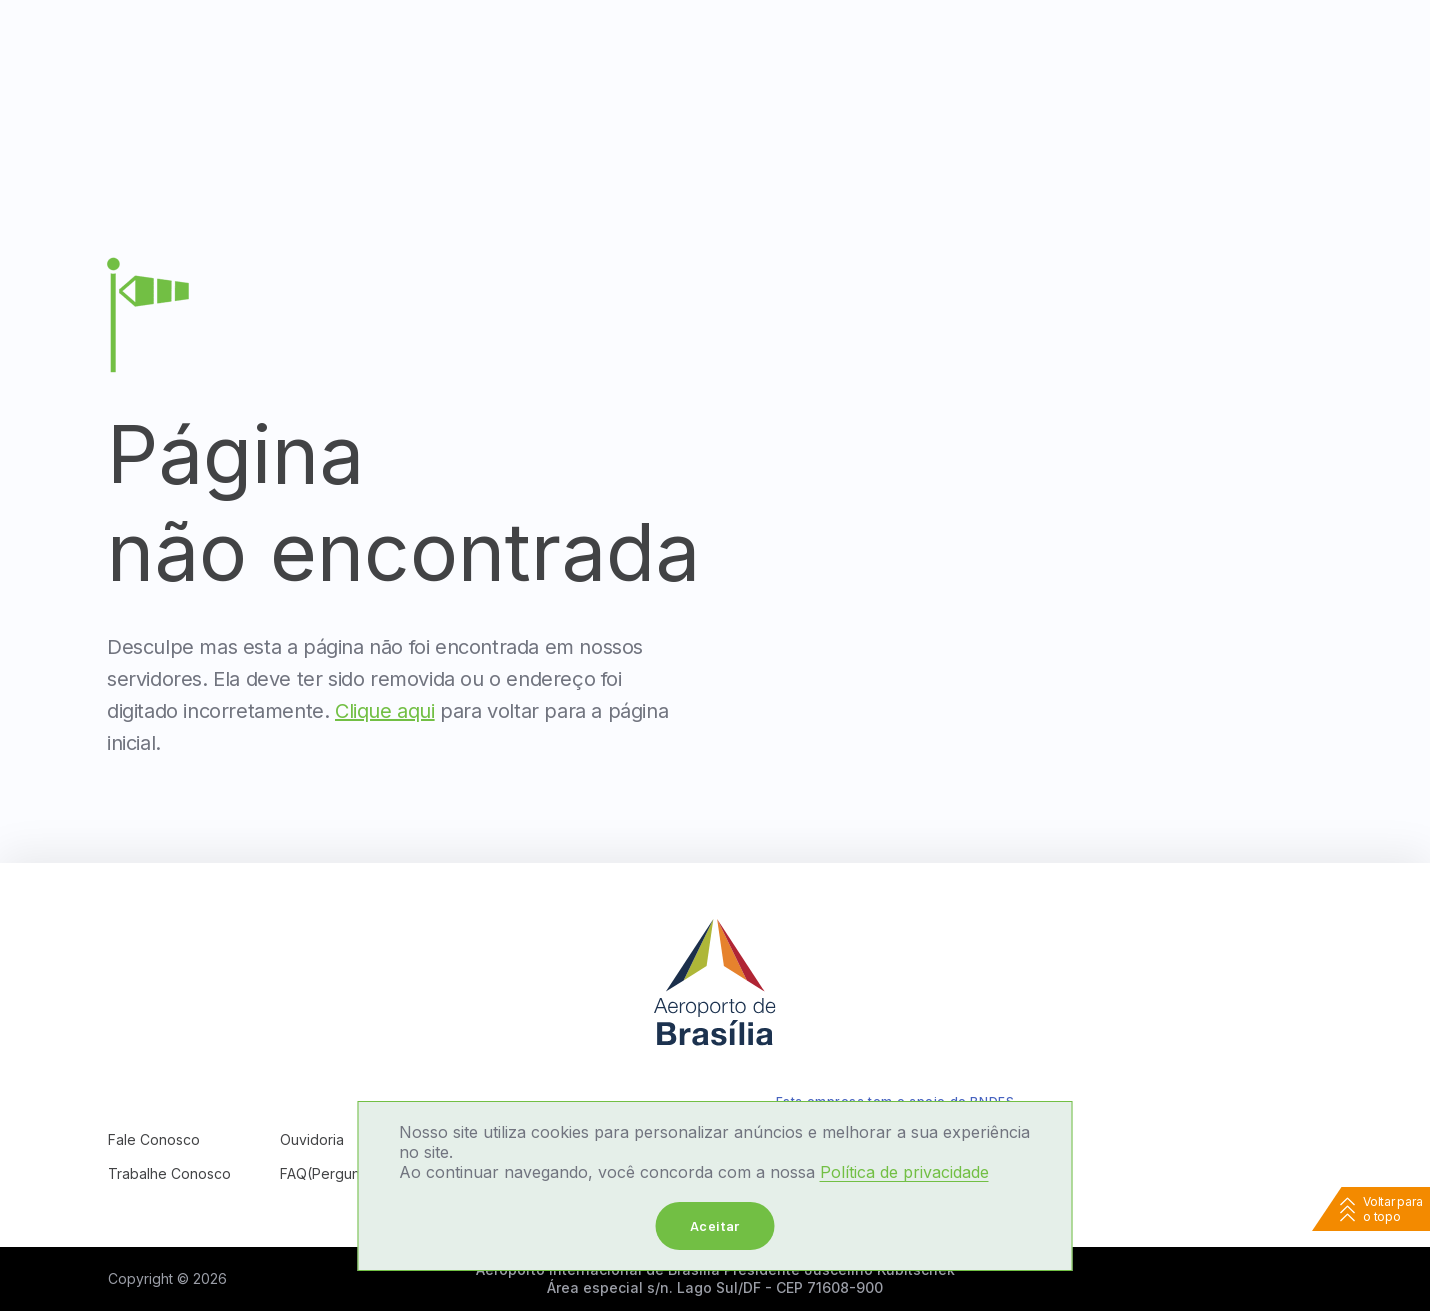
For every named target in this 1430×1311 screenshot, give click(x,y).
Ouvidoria (312, 1139)
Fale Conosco (154, 1139)
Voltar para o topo (1392, 1209)
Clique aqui (385, 711)
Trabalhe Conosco (169, 1173)
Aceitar (715, 1225)
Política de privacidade (904, 1172)
